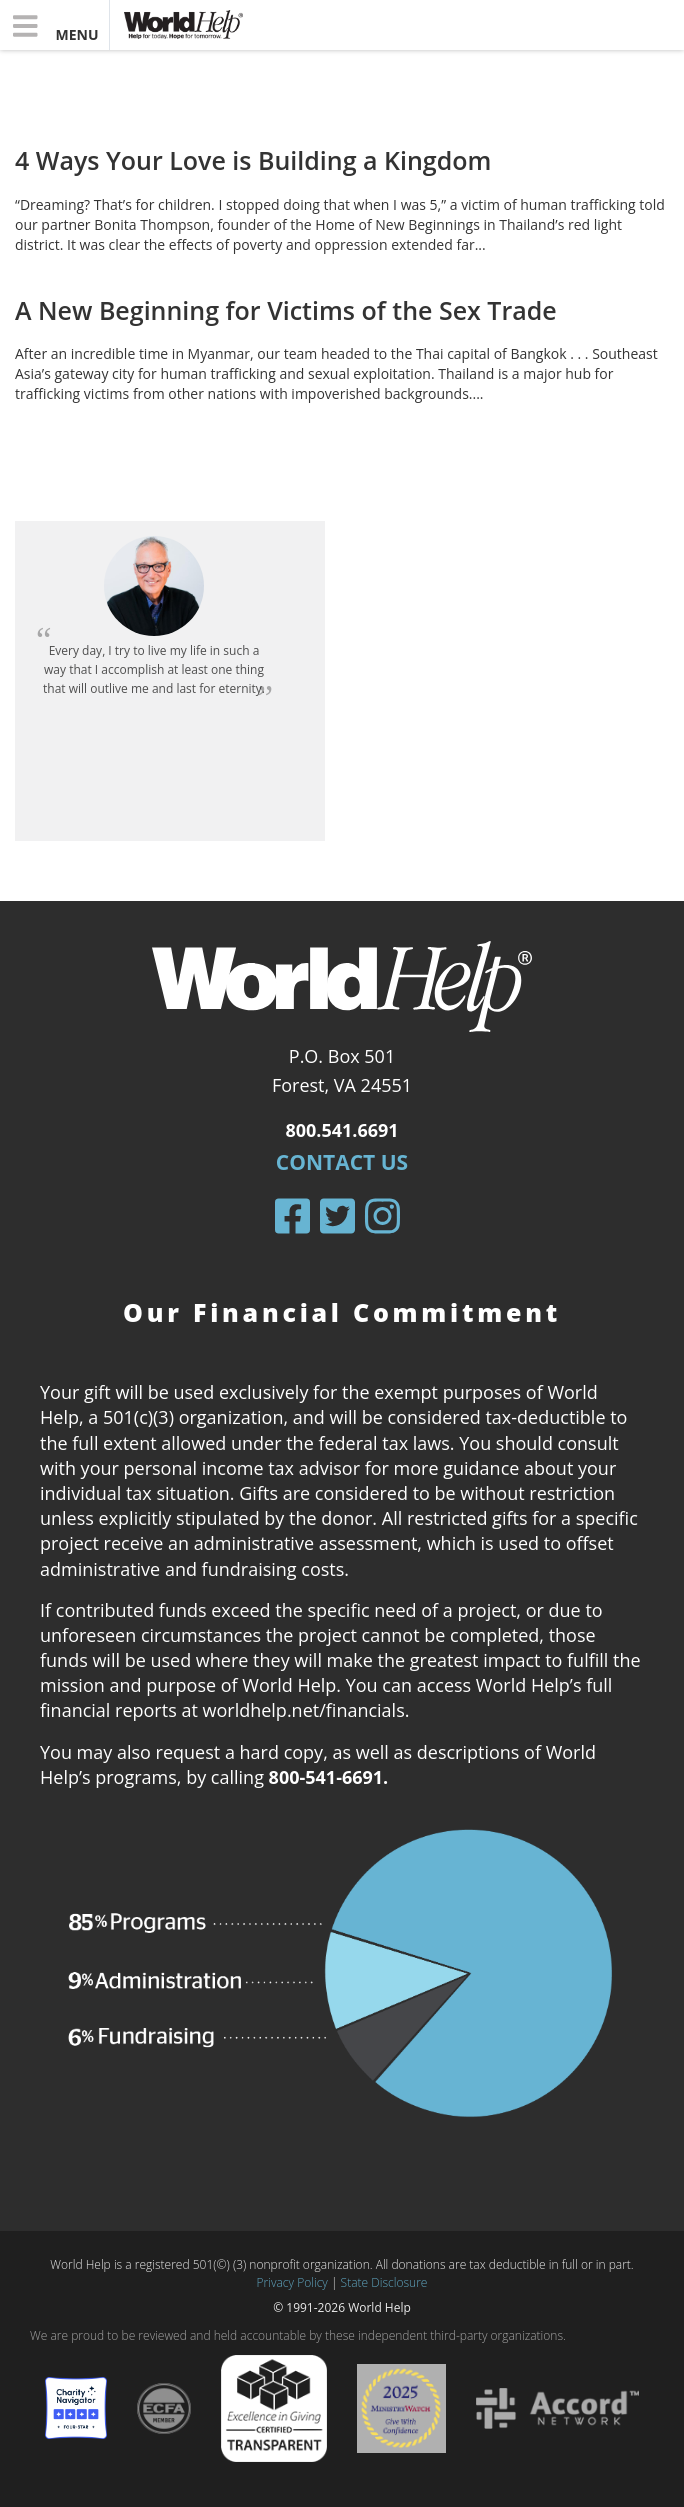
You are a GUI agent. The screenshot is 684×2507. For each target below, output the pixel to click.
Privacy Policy (292, 2282)
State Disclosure (384, 2282)
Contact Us (342, 1162)
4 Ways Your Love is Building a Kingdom (253, 160)
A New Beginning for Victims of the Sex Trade (286, 310)
